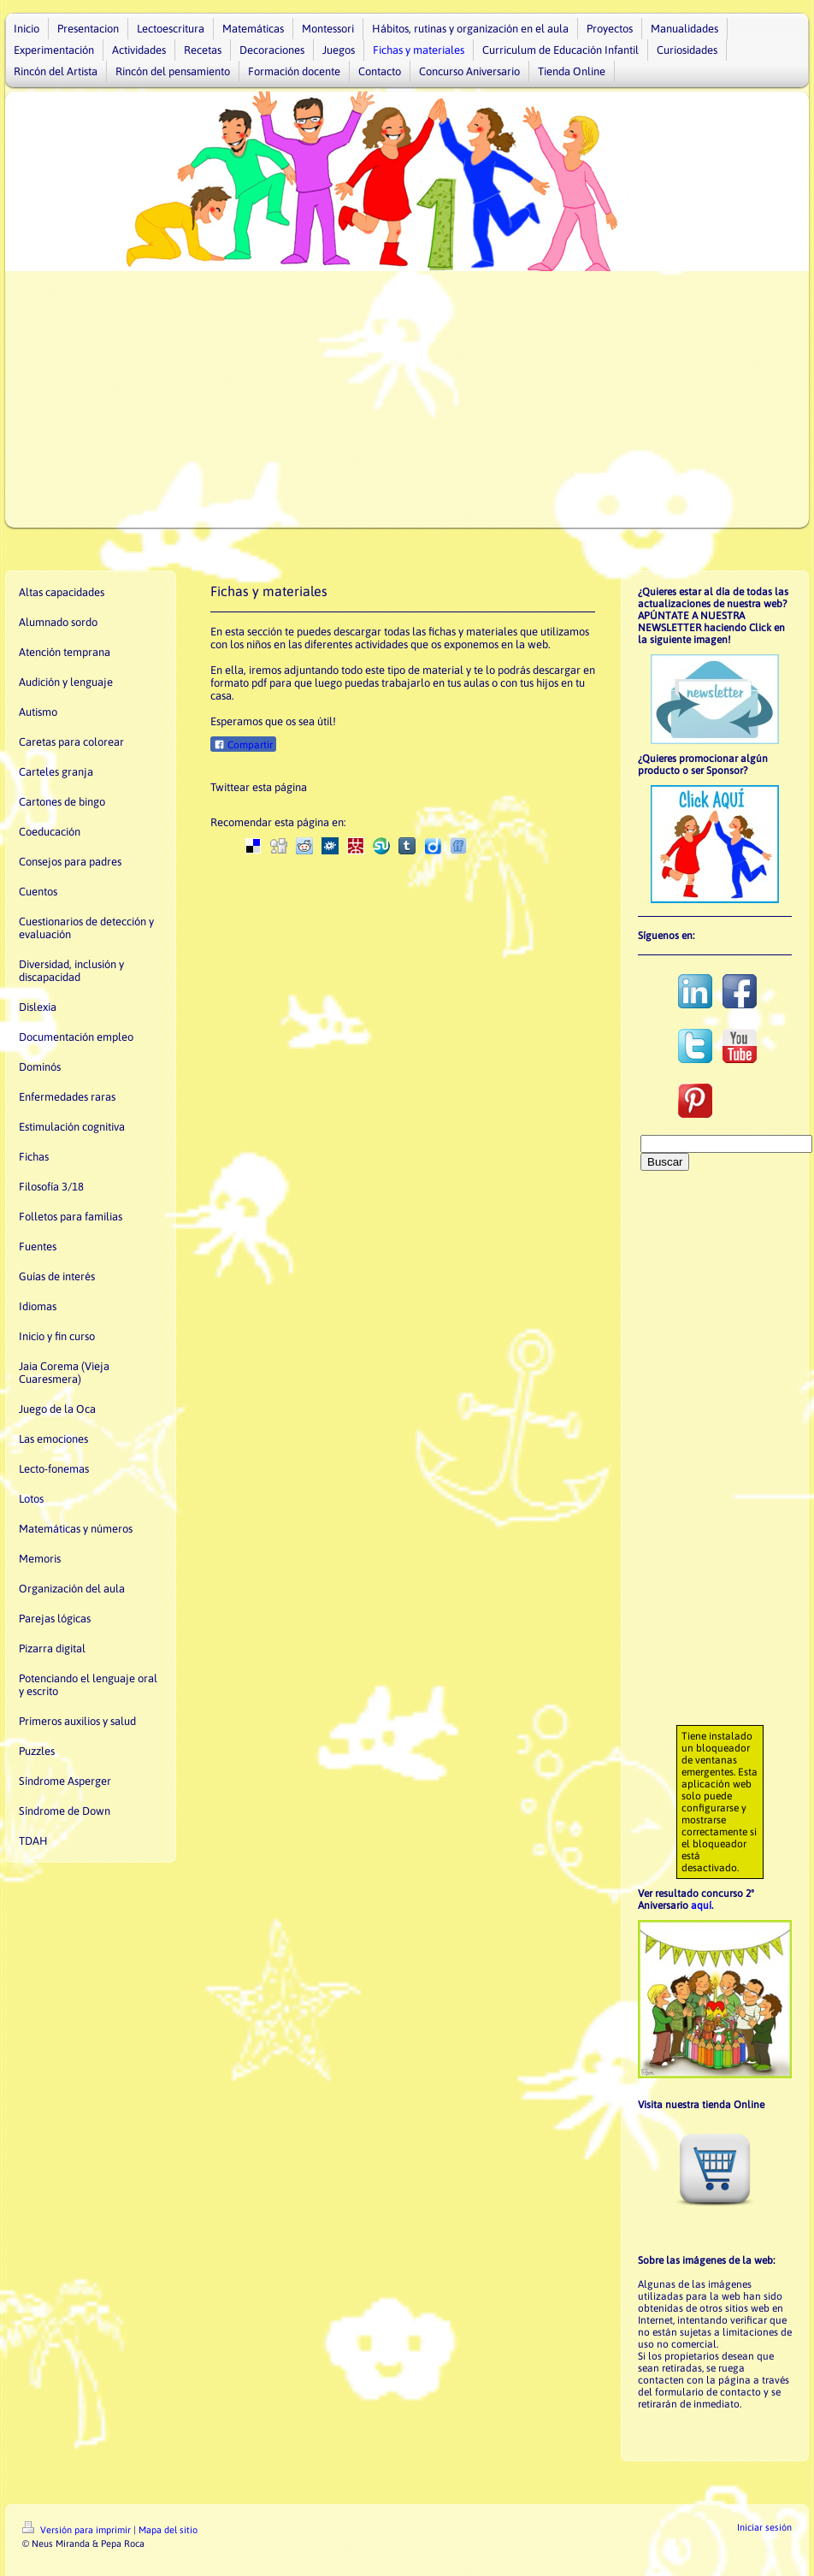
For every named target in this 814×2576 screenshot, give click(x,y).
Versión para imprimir (77, 2530)
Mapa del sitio (168, 2530)
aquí (701, 1905)
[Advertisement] (407, 399)
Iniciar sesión (764, 2527)
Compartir (243, 745)
